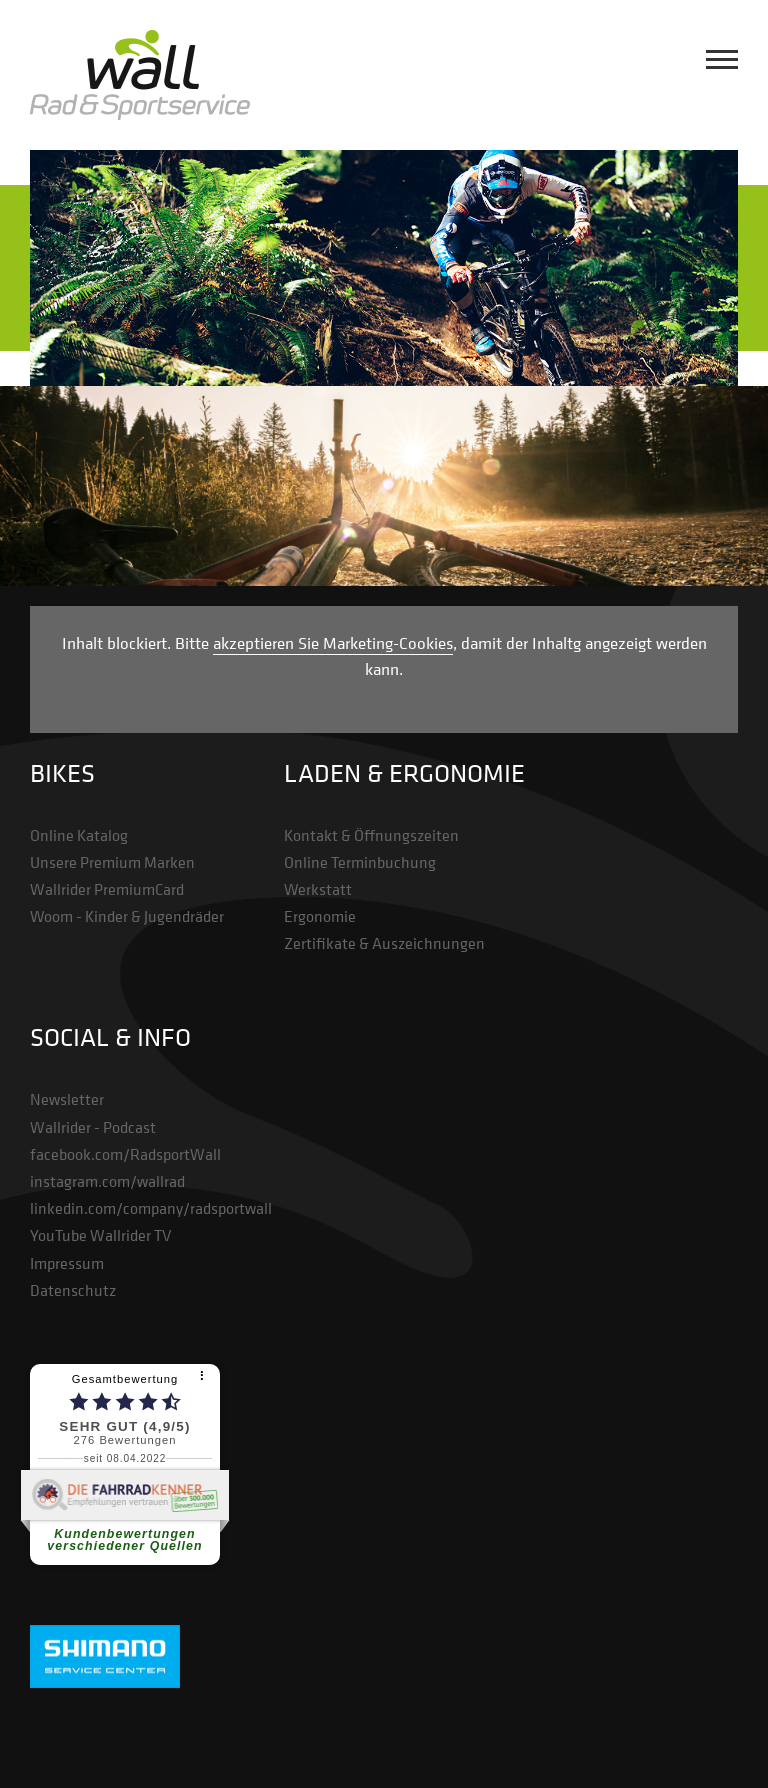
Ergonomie (320, 916)
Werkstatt (318, 889)
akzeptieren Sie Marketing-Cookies (333, 643)
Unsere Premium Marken (112, 862)
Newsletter (67, 1099)
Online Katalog (79, 835)
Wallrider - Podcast (93, 1127)
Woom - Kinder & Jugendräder (127, 916)
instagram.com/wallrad (107, 1181)
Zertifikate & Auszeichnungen (384, 943)
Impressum (67, 1263)
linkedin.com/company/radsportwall (151, 1208)
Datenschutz (73, 1290)
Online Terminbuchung (360, 862)
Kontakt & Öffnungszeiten (371, 835)
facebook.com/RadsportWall (125, 1154)
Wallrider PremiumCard (107, 889)
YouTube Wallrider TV (100, 1235)
